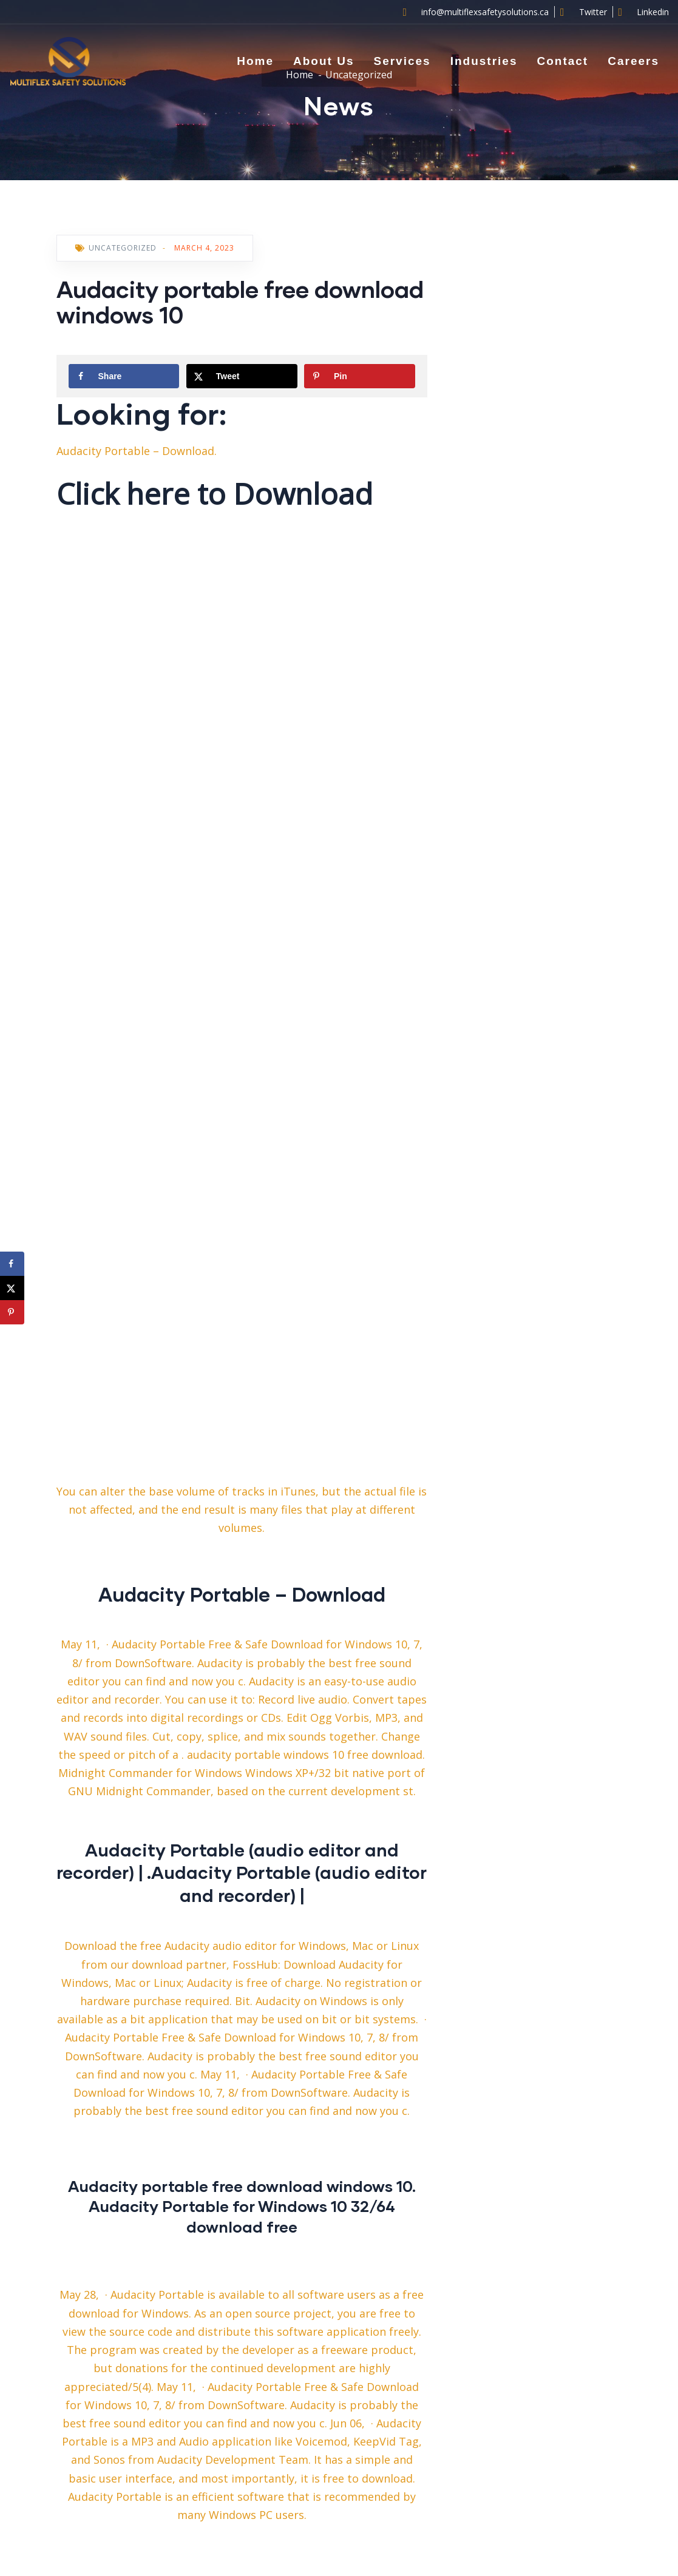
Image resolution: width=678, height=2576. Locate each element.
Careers (633, 61)
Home (255, 61)
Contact (562, 61)
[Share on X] (241, 376)
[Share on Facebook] (124, 376)
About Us (323, 61)
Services (401, 61)
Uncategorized (123, 248)
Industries (484, 61)
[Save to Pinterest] (359, 376)
